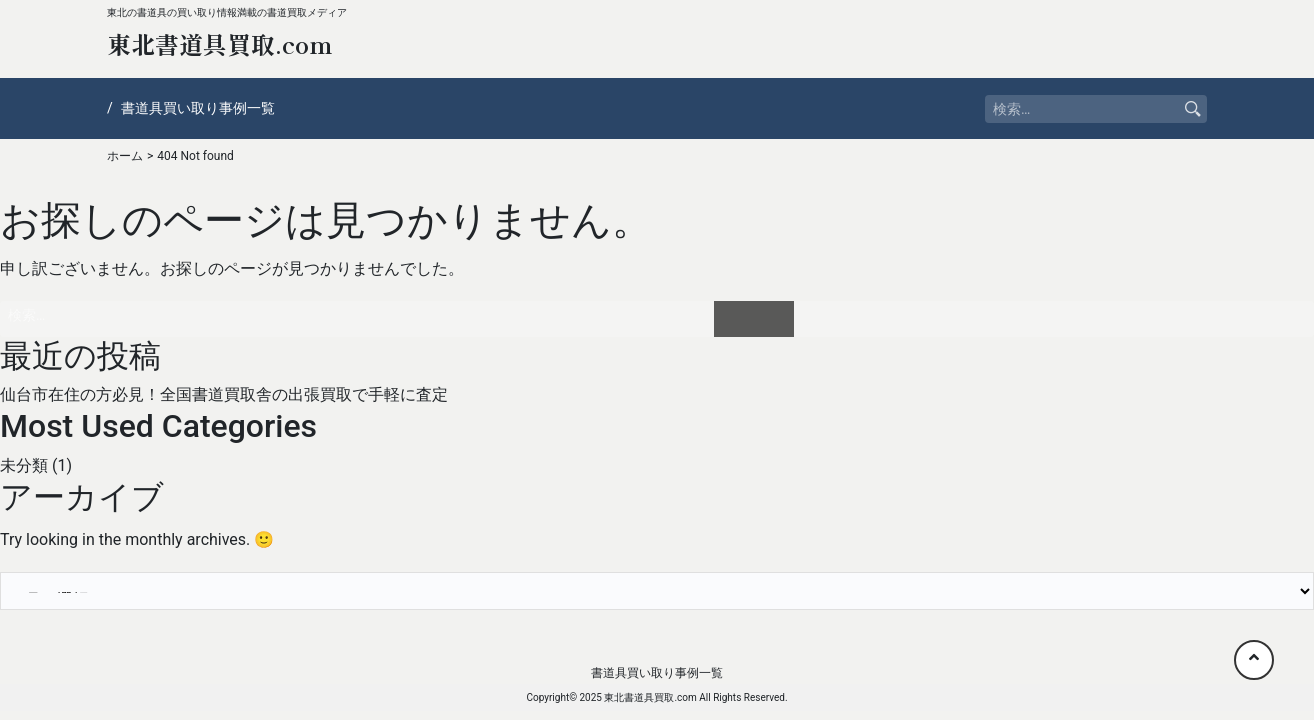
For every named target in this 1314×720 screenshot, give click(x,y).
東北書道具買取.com (220, 43)
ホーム (125, 156)
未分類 (24, 465)
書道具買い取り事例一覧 (198, 108)
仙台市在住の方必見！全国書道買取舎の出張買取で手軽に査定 (224, 394)
